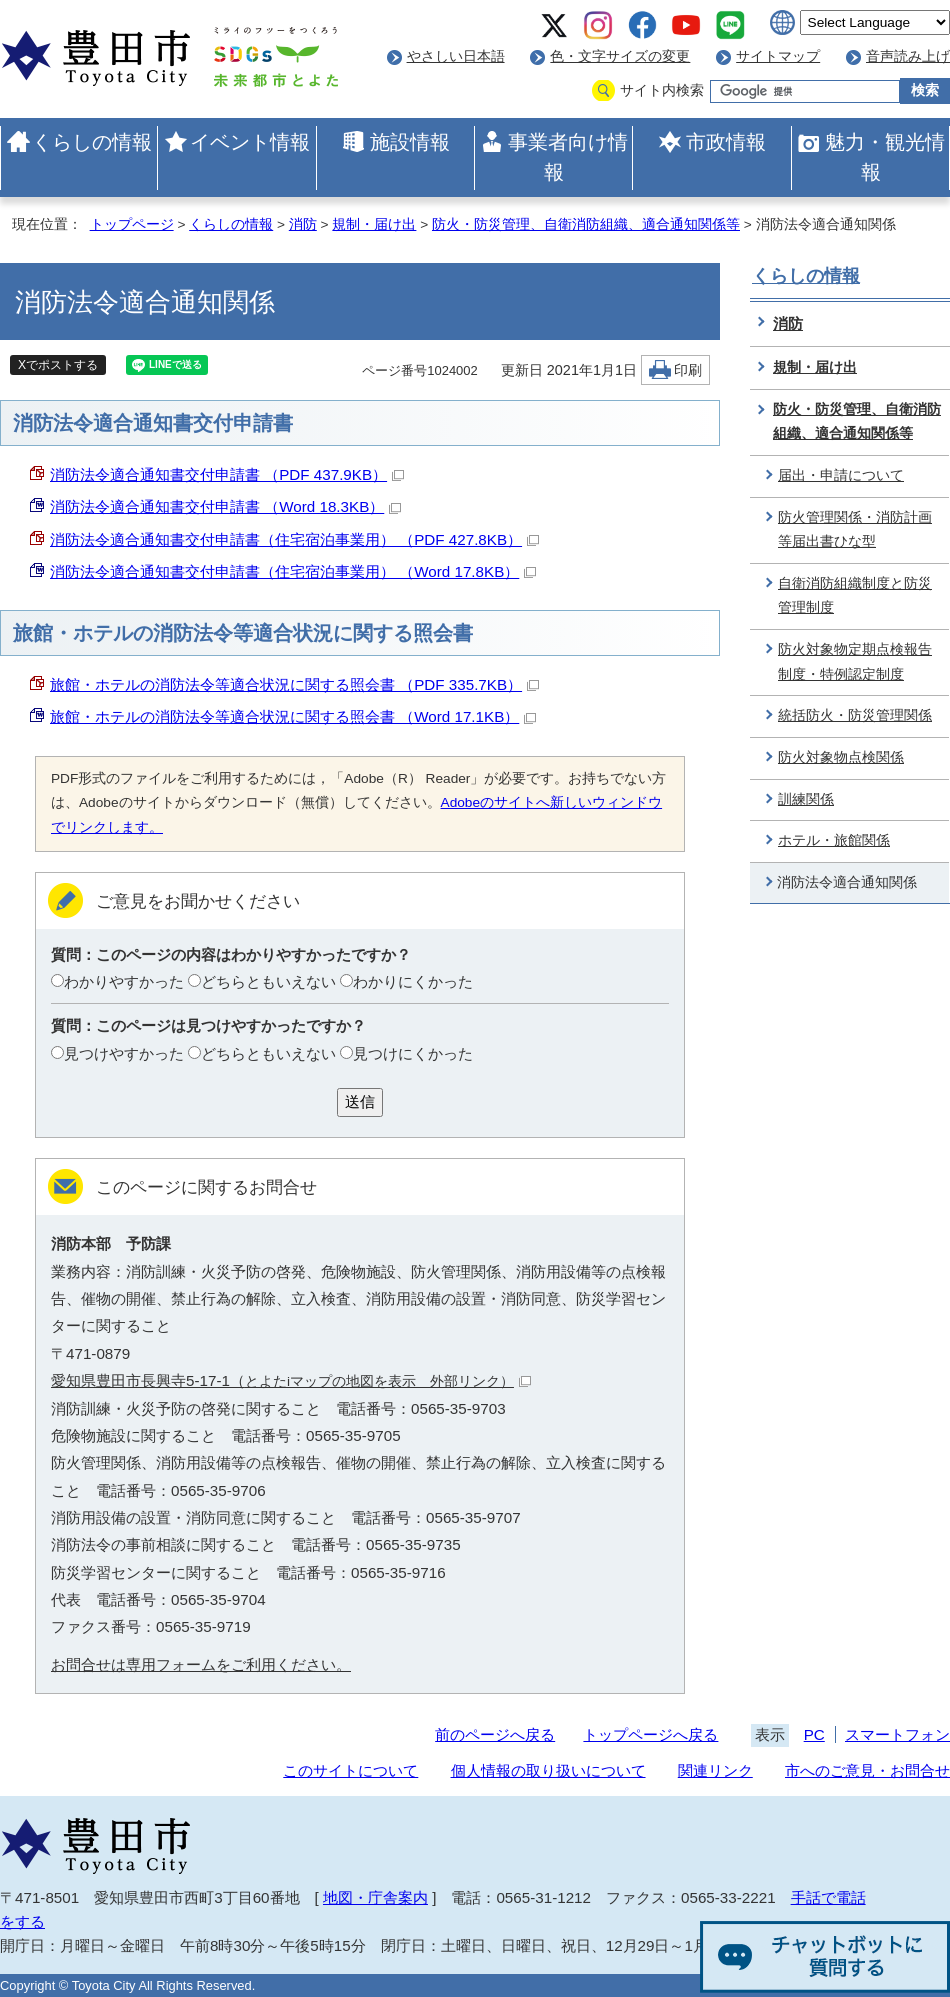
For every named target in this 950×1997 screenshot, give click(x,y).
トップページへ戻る (650, 1734)
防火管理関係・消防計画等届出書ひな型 (855, 530)
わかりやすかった (124, 981)
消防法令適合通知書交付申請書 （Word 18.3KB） (225, 506)
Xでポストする (58, 365)
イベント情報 (250, 142)
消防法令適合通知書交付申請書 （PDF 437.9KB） (227, 474)
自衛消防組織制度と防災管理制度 (855, 596)
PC (814, 1734)
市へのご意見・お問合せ (867, 1770)
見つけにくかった (413, 1053)
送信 (360, 1101)
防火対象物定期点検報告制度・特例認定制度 (855, 662)
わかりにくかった (413, 981)
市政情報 (726, 142)
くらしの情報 (92, 142)
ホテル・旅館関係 (834, 840)
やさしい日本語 (456, 56)
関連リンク (715, 1770)
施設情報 (410, 142)
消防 (303, 224)
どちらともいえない (268, 981)
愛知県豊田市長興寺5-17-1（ (291, 1380)
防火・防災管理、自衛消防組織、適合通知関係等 (586, 224)
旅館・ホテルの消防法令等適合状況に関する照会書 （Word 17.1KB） (293, 716)
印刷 (688, 370)
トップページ (132, 224)
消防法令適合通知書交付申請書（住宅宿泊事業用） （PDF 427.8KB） (294, 539)
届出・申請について (841, 475)
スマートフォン (897, 1734)
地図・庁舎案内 (375, 1897)
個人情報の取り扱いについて (548, 1770)
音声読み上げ (908, 56)
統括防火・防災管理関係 (855, 715)
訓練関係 (806, 799)
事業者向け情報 (568, 157)
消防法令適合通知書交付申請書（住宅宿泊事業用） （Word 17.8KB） (293, 571)
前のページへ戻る (495, 1734)
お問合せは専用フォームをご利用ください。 (201, 1664)
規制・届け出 (374, 224)
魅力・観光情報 (885, 157)
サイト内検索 (662, 90)
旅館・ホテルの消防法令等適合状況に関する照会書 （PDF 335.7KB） (294, 684)
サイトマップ (778, 56)
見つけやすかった (124, 1053)
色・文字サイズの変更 (620, 56)
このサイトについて (350, 1770)
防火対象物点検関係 (841, 757)
